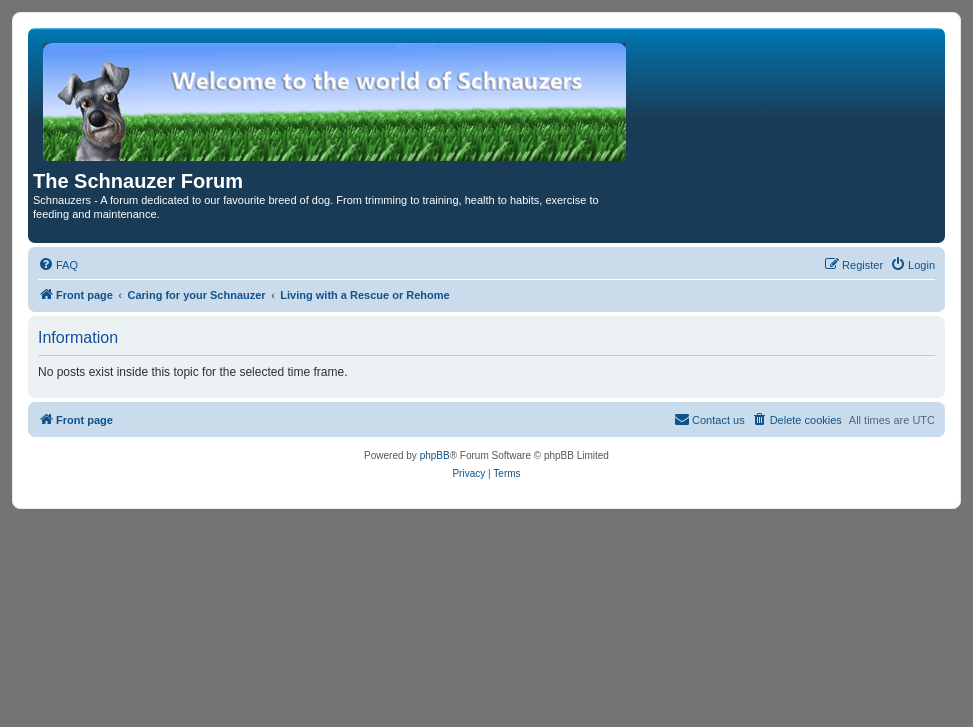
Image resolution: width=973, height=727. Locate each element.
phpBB (435, 455)
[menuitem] (58, 265)
